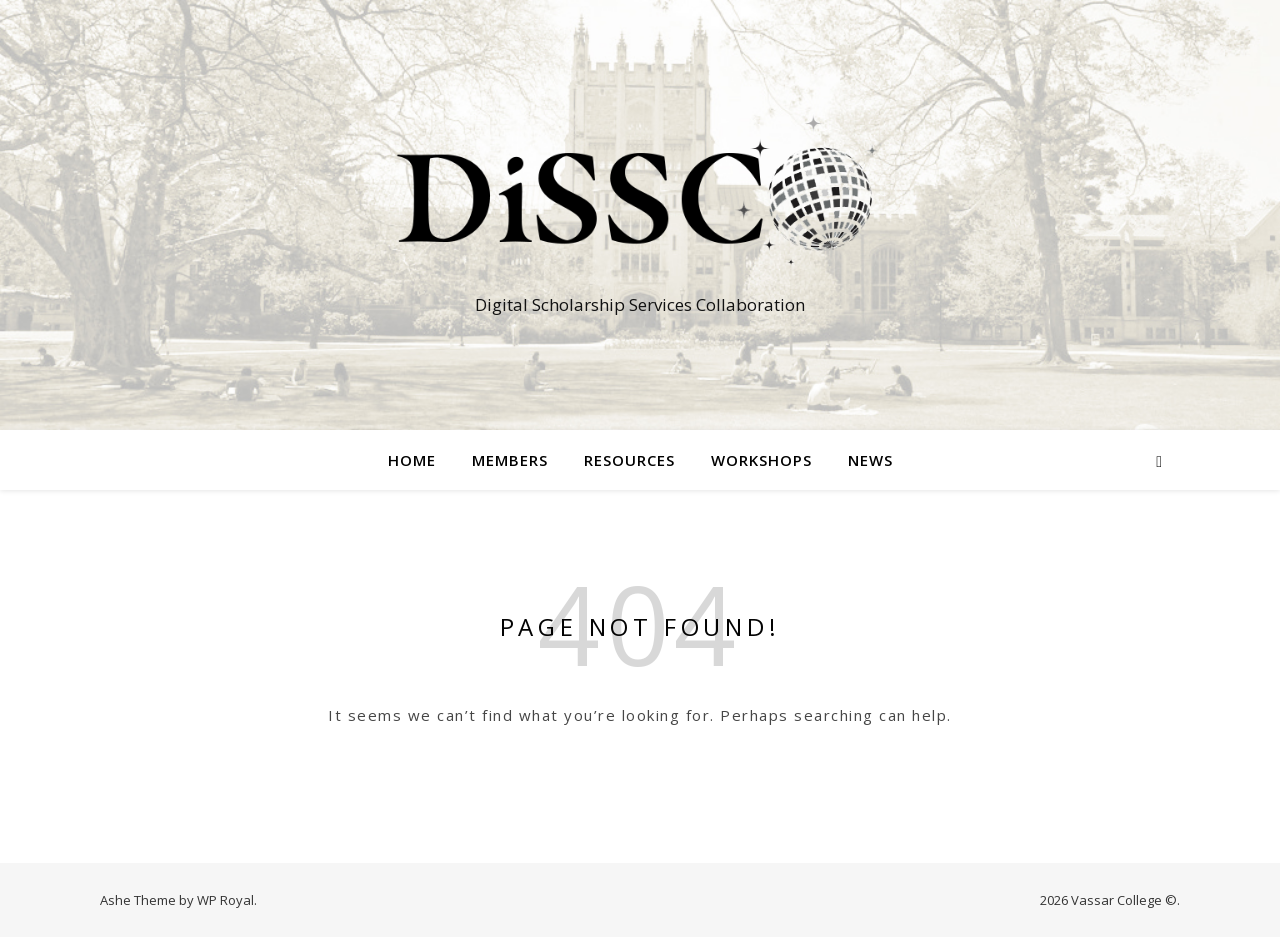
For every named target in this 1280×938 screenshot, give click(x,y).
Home (412, 460)
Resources (629, 460)
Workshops (761, 460)
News (870, 460)
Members (510, 460)
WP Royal (225, 900)
